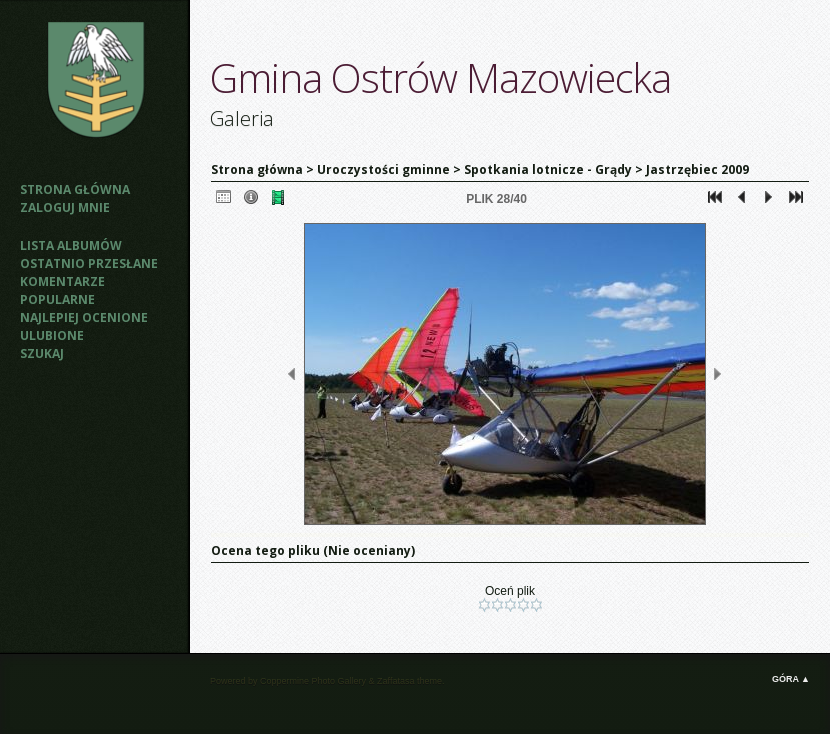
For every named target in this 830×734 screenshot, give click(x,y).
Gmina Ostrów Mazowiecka (440, 77)
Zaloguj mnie (65, 207)
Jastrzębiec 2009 (697, 169)
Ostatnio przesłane (89, 263)
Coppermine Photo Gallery (313, 681)
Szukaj (42, 353)
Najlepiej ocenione (84, 317)
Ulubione (52, 335)
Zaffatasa (395, 681)
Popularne (57, 299)
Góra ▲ (791, 679)
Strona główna (75, 189)
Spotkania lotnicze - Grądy (548, 169)
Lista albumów (71, 245)
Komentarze (62, 281)
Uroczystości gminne (383, 169)
